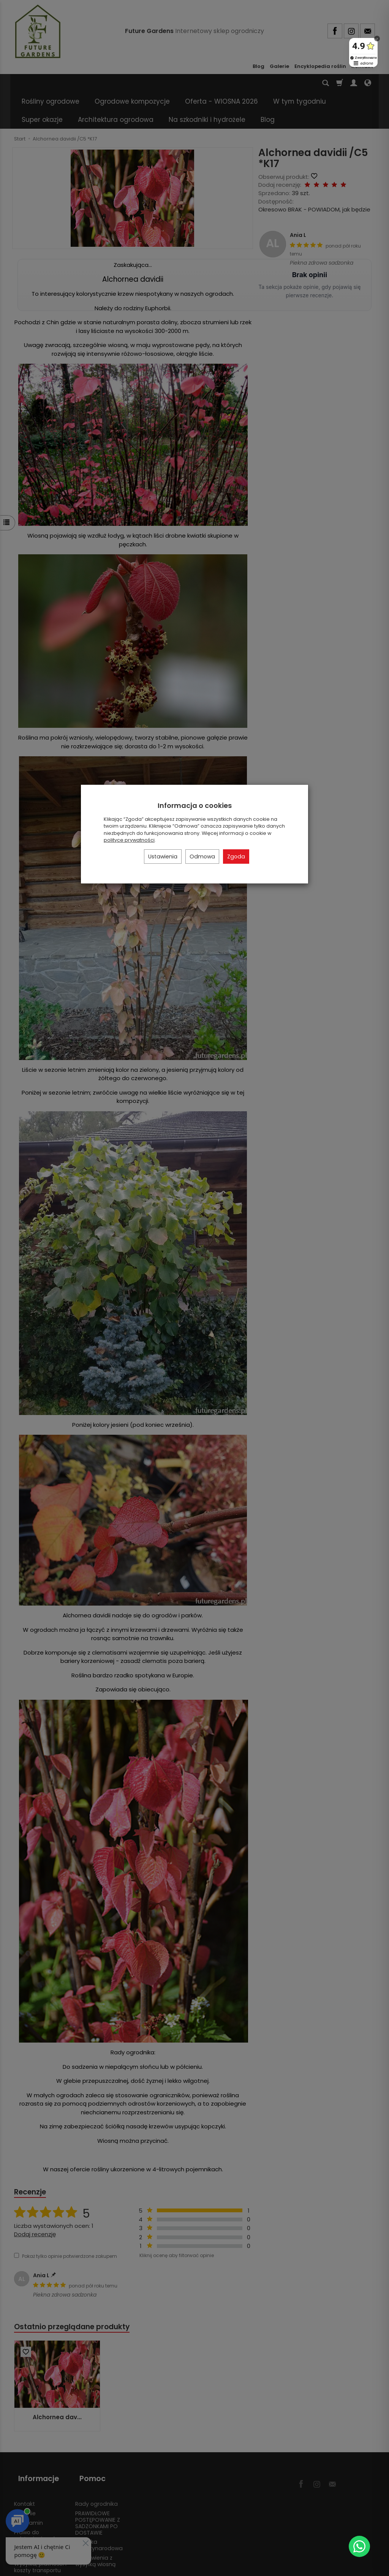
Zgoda (236, 856)
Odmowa (202, 856)
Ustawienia (162, 856)
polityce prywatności (129, 840)
